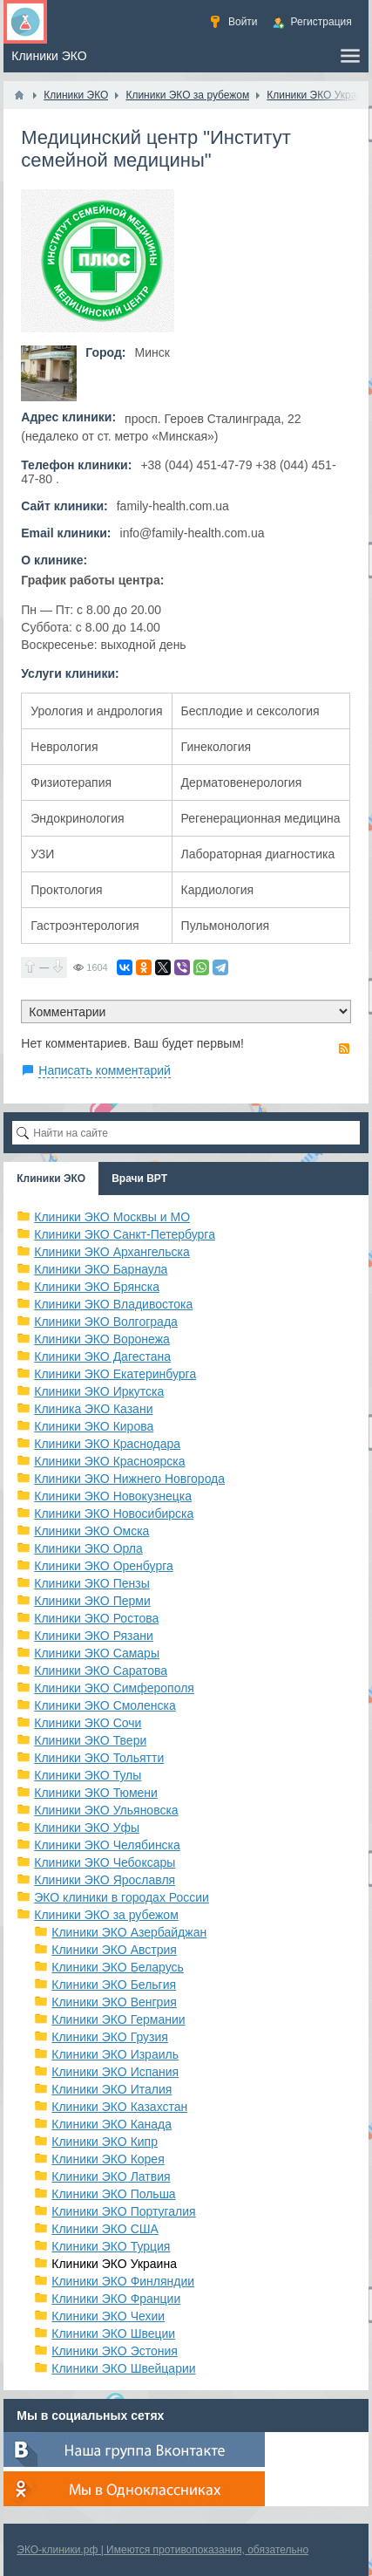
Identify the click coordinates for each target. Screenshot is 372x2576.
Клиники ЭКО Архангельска (112, 1252)
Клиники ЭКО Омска (91, 1531)
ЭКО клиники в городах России (121, 1897)
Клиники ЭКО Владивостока (113, 1304)
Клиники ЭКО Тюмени (96, 1793)
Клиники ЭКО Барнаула (100, 1269)
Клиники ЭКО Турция (110, 2246)
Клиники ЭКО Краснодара (107, 1444)
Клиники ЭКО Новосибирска (113, 1513)
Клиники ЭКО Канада (111, 2124)
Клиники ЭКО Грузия (109, 2037)
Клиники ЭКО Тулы (87, 1775)
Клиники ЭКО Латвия (110, 2176)
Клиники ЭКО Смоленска (105, 1705)
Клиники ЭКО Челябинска (107, 1845)
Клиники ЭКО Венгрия (114, 2002)
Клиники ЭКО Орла (88, 1548)
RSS (344, 1049)
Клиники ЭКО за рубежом (106, 1915)
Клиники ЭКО (51, 1178)
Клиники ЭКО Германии (118, 2019)
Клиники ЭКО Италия (111, 2089)
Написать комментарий (104, 1070)
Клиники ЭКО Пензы (91, 1583)
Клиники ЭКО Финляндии (122, 2281)
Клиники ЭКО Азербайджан (128, 1932)
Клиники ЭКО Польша (113, 2194)
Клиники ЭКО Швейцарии (123, 2368)
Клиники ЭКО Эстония (114, 2351)
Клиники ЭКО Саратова (100, 1670)
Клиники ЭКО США (105, 2229)
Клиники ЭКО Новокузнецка (113, 1496)
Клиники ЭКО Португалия (123, 2211)
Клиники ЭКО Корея (107, 2159)
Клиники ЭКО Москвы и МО (112, 1217)
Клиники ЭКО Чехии (108, 2316)
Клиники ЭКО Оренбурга (103, 1566)
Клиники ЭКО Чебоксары (104, 1862)
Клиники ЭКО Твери (90, 1740)
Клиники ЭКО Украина (114, 2264)
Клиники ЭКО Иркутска (99, 1391)
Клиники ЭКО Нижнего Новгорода (129, 1479)
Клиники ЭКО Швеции (113, 2333)
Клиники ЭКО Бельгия (113, 1985)
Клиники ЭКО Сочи (87, 1723)
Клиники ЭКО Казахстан (119, 2107)
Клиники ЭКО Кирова (93, 1426)
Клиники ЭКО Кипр (104, 2142)
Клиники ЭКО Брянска (96, 1287)
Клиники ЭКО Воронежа (102, 1339)
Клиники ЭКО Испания (115, 2072)
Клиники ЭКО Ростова (96, 1618)
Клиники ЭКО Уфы (86, 1828)
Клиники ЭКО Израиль (115, 2054)
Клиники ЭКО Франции (115, 2299)
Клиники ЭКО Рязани (93, 1636)
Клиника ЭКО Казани (93, 1409)
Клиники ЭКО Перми (92, 1601)
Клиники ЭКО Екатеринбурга (115, 1374)
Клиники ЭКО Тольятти (99, 1758)
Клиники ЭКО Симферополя (114, 1688)
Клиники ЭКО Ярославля (104, 1880)
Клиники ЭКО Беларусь (117, 1967)
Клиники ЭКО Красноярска (109, 1461)
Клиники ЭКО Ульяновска (106, 1810)
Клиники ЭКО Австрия (114, 1950)
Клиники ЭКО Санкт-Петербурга (124, 1234)
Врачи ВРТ (139, 1178)
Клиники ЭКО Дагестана (102, 1356)
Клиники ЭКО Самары (96, 1653)
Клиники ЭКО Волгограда (106, 1322)
